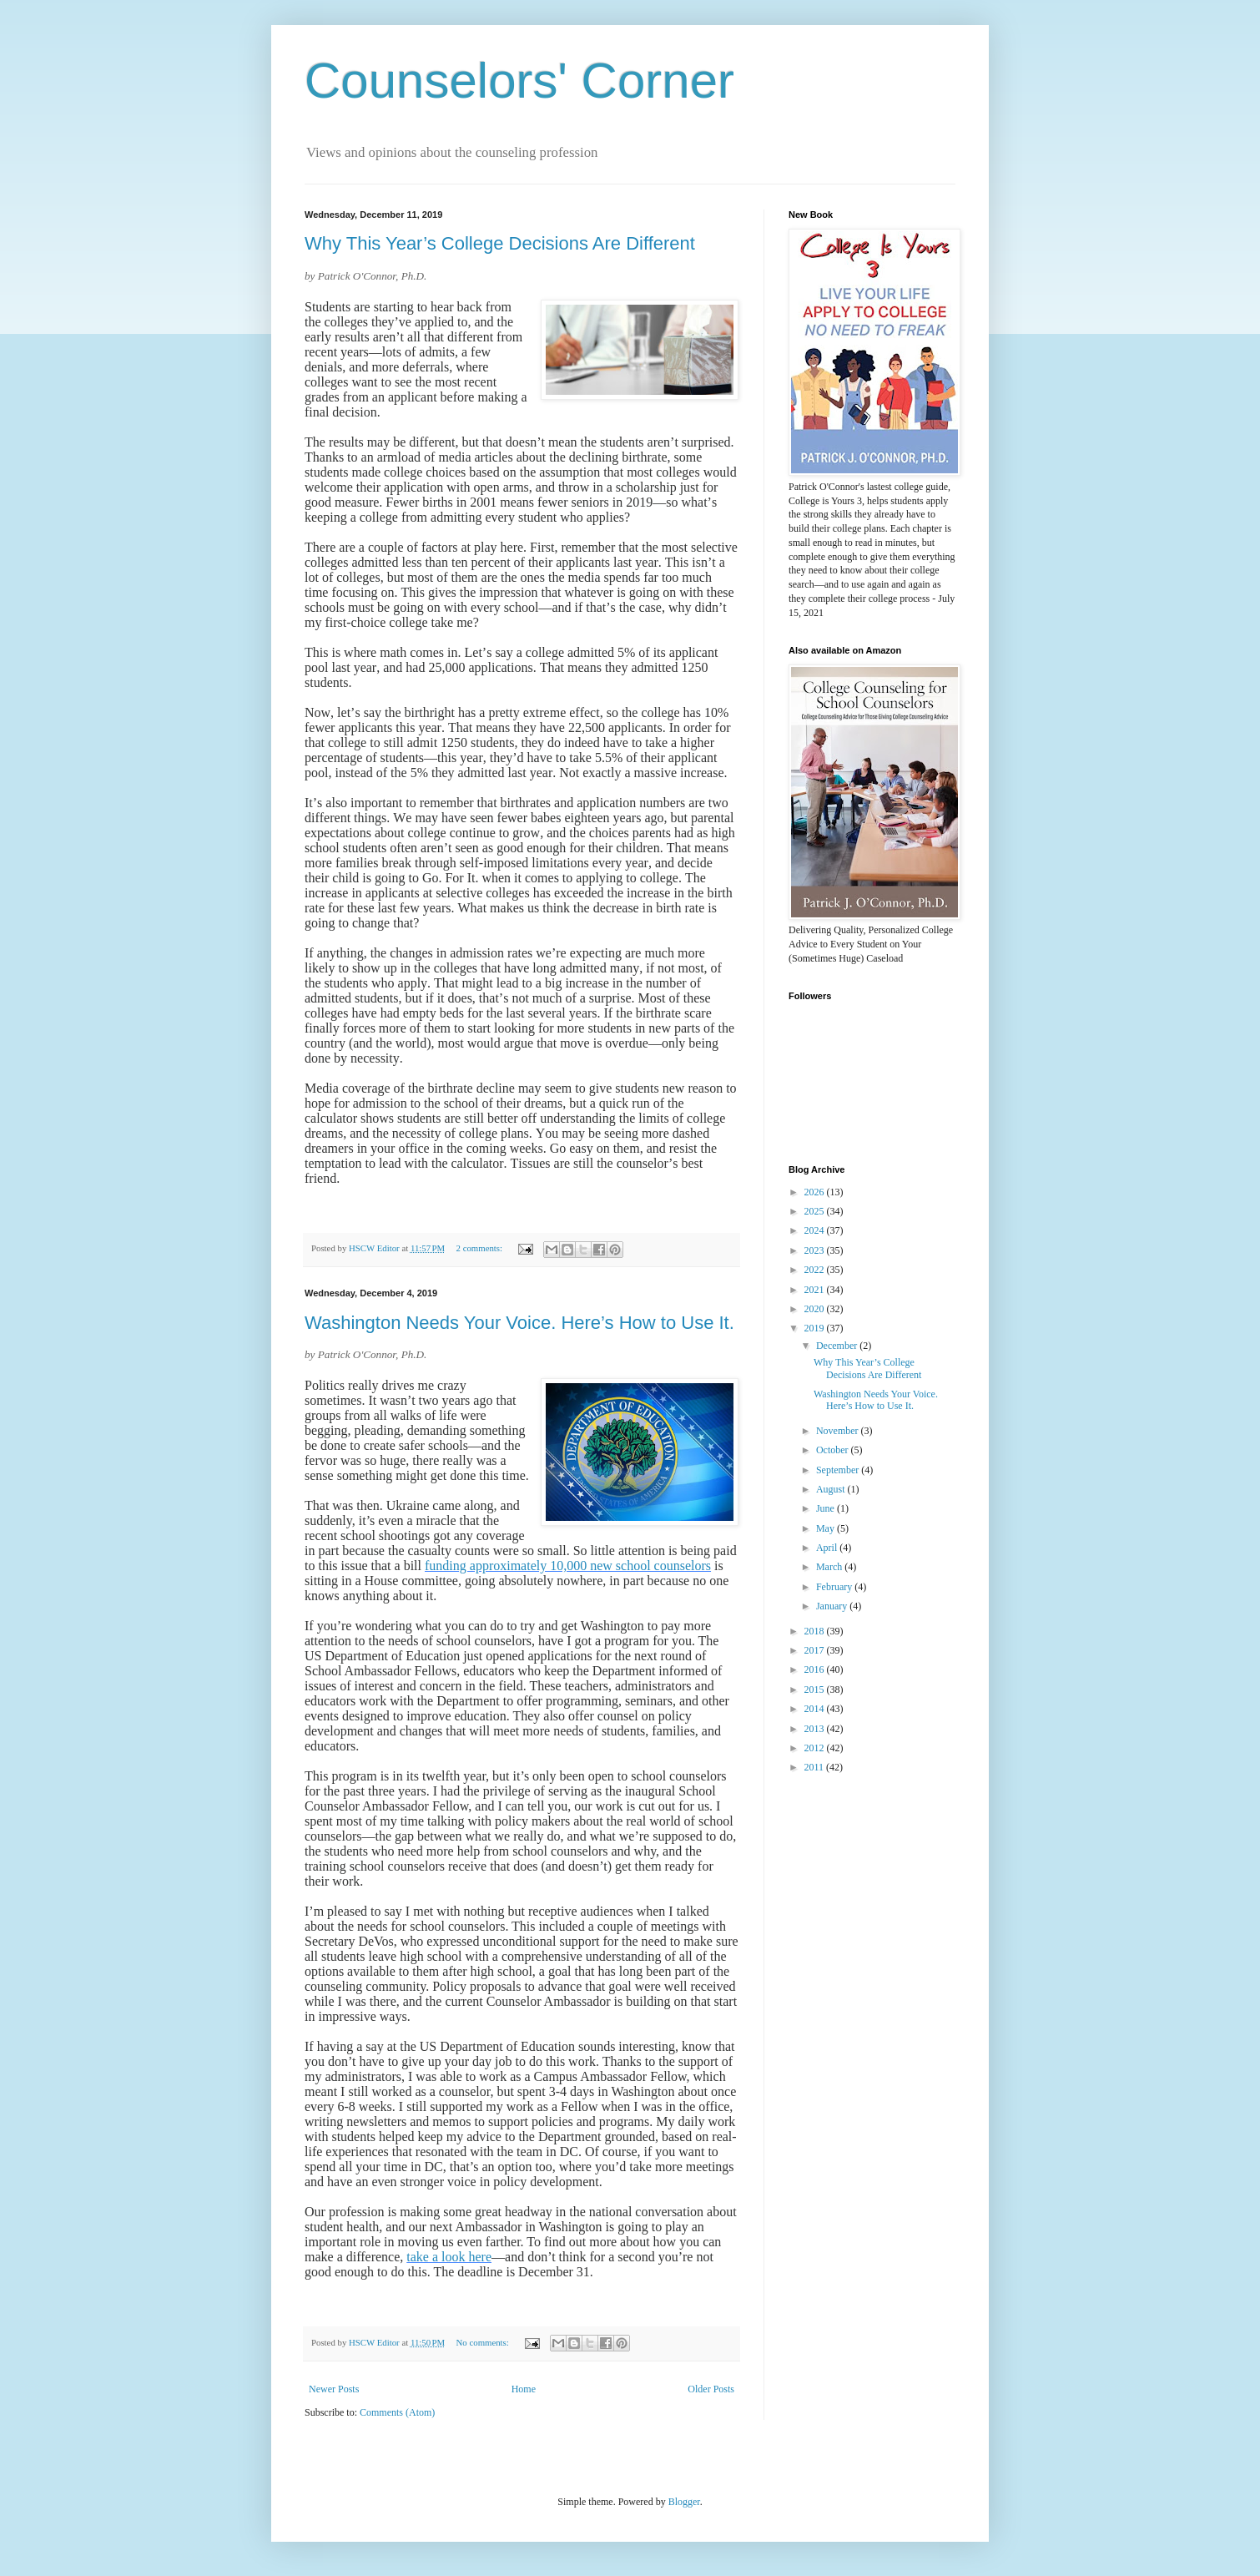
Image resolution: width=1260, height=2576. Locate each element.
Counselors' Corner (519, 81)
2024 (815, 1230)
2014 (815, 1709)
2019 (815, 1328)
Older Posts (711, 2389)
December (837, 1345)
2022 (815, 1269)
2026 (815, 1192)
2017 (815, 1650)
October (833, 1450)
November (838, 1431)
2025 (815, 1211)
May (826, 1528)
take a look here (448, 2257)
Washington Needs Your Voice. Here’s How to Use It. (519, 1322)
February (835, 1587)
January (832, 1606)
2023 (815, 1250)
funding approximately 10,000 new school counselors (568, 1565)
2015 (815, 1689)
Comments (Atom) (397, 2412)
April (827, 1547)
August (832, 1489)
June (826, 1508)
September (838, 1470)
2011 (815, 1767)
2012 (815, 1748)
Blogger (684, 2502)
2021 (815, 1290)
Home (524, 2389)
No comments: (484, 2342)
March (830, 1567)
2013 (815, 1729)
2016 (815, 1669)
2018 (815, 1631)
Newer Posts (334, 2389)
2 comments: (480, 1248)
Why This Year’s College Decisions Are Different (500, 243)
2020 (815, 1309)
